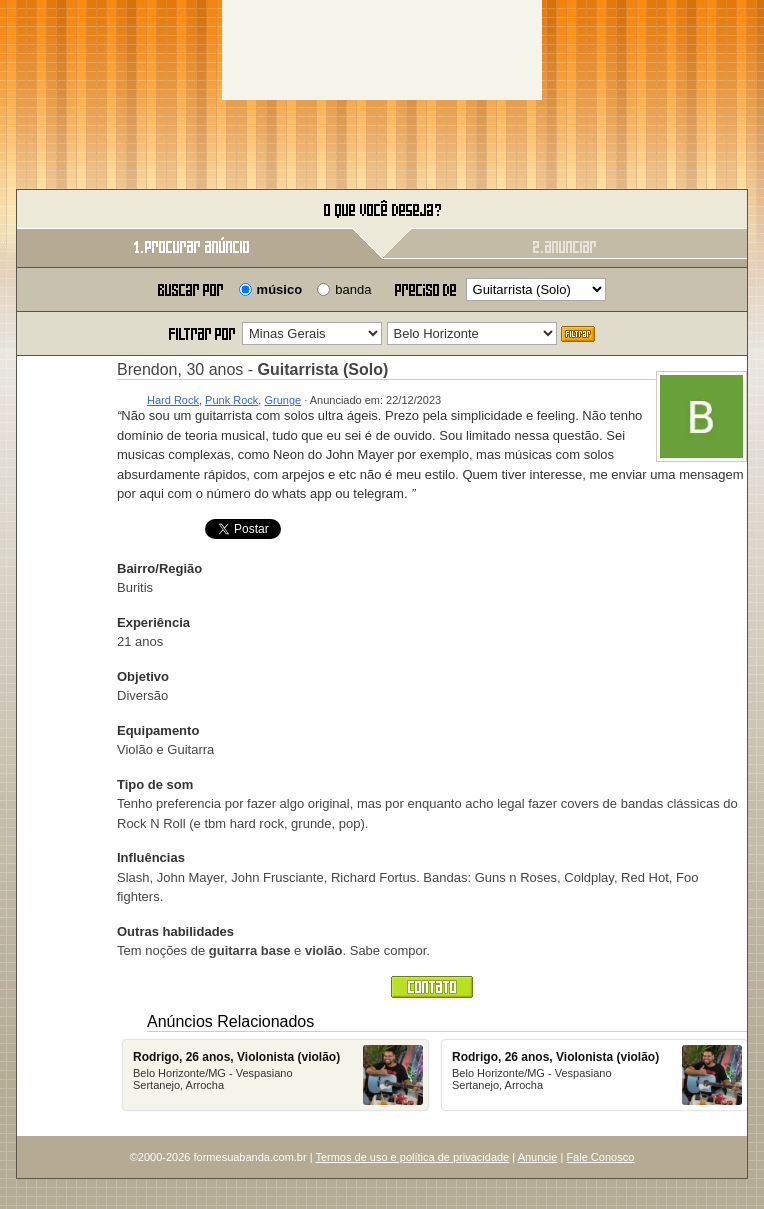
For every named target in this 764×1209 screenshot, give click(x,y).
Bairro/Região (159, 568)
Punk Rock (231, 400)
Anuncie (538, 1157)
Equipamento (158, 730)
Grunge (282, 400)
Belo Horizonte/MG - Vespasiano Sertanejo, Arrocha (278, 1075)
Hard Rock (173, 400)
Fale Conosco (600, 1157)
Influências (151, 857)
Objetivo (143, 676)
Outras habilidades (175, 931)
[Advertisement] (382, 50)
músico (280, 289)
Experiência (153, 622)
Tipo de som (155, 784)
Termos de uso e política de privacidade (412, 1157)
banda (353, 289)
